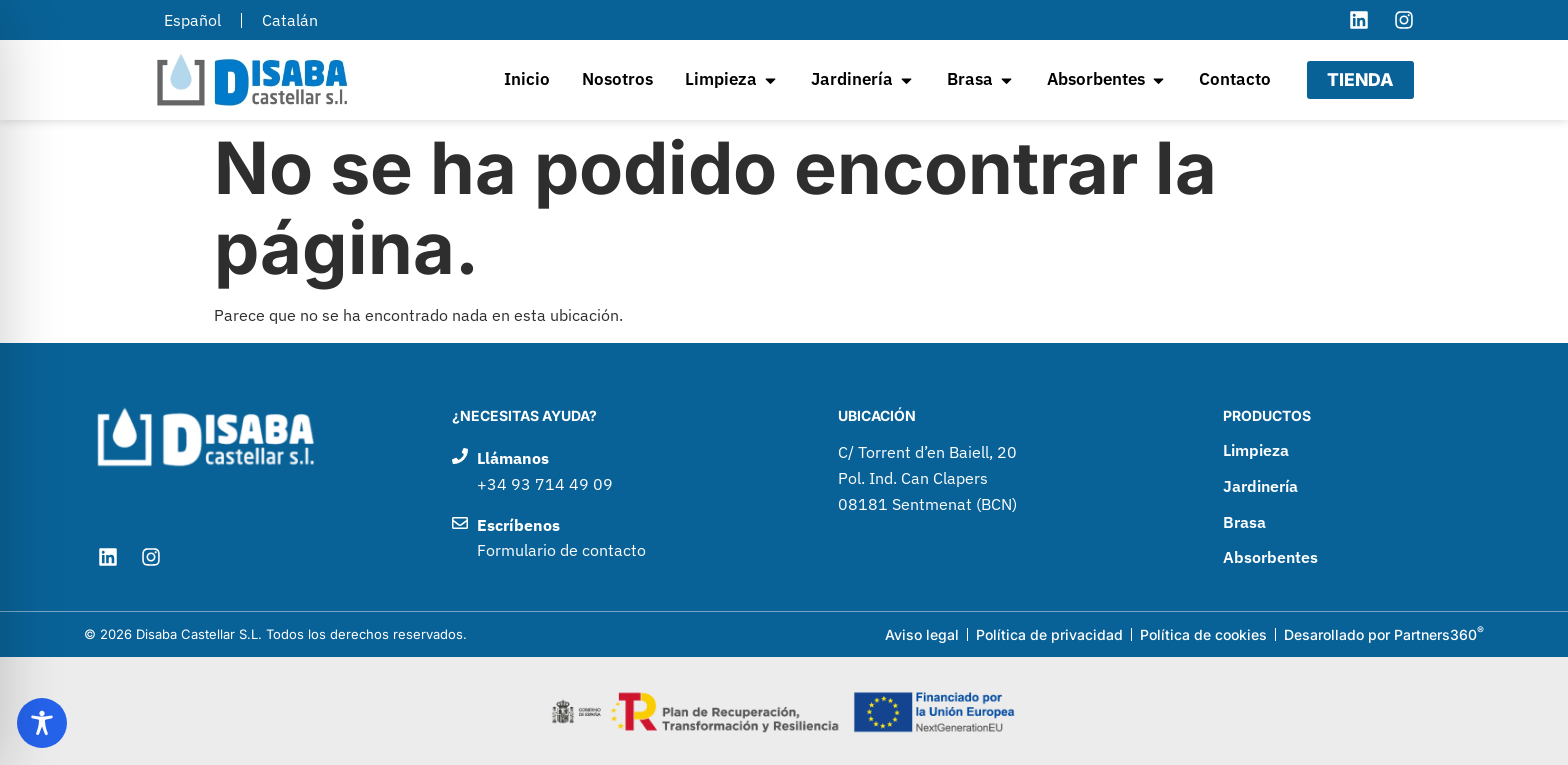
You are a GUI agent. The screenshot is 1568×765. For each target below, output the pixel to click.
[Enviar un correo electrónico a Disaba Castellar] (624, 538)
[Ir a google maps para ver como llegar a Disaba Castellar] (1010, 478)
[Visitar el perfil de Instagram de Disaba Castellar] (1404, 20)
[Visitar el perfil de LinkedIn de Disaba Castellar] (1359, 20)
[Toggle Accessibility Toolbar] (42, 723)
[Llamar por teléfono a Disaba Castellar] (624, 471)
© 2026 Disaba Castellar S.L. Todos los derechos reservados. (275, 634)
